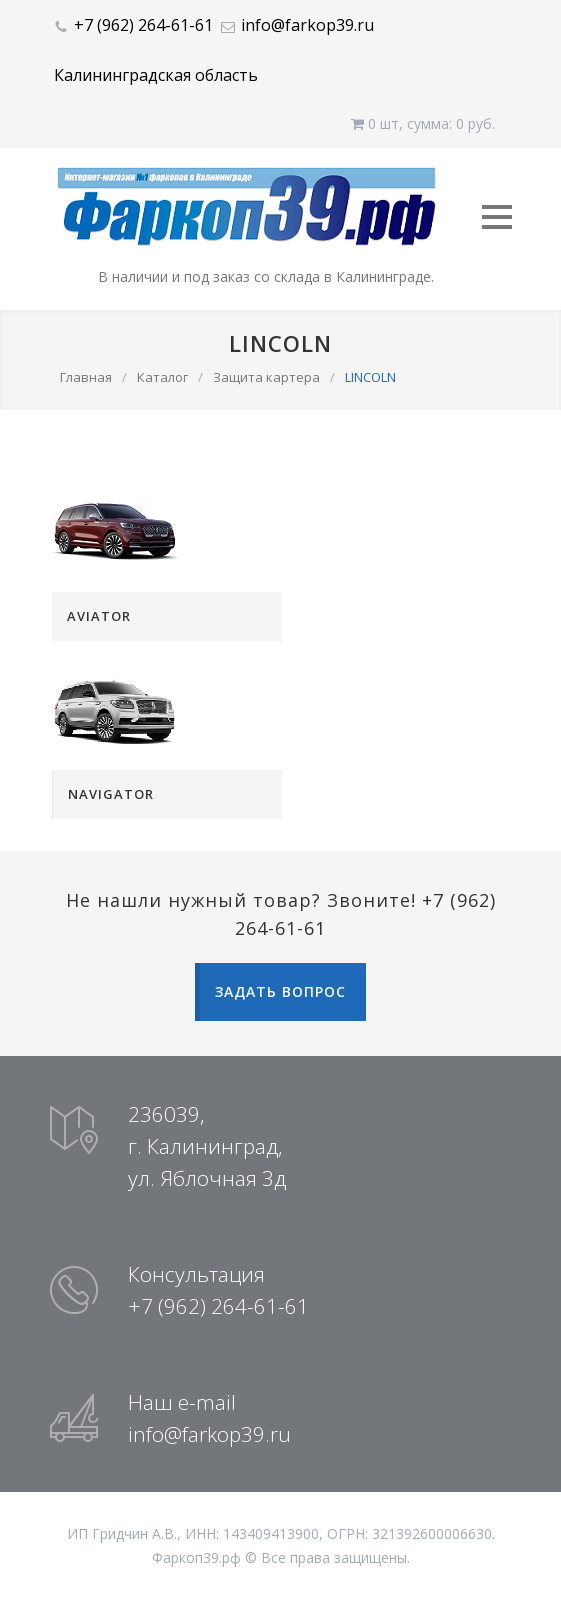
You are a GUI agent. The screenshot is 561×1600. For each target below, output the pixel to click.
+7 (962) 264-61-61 (143, 25)
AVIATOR (99, 616)
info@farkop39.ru (307, 25)
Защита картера (266, 377)
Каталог (162, 377)
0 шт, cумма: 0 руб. (423, 123)
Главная (86, 377)
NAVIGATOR (111, 794)
